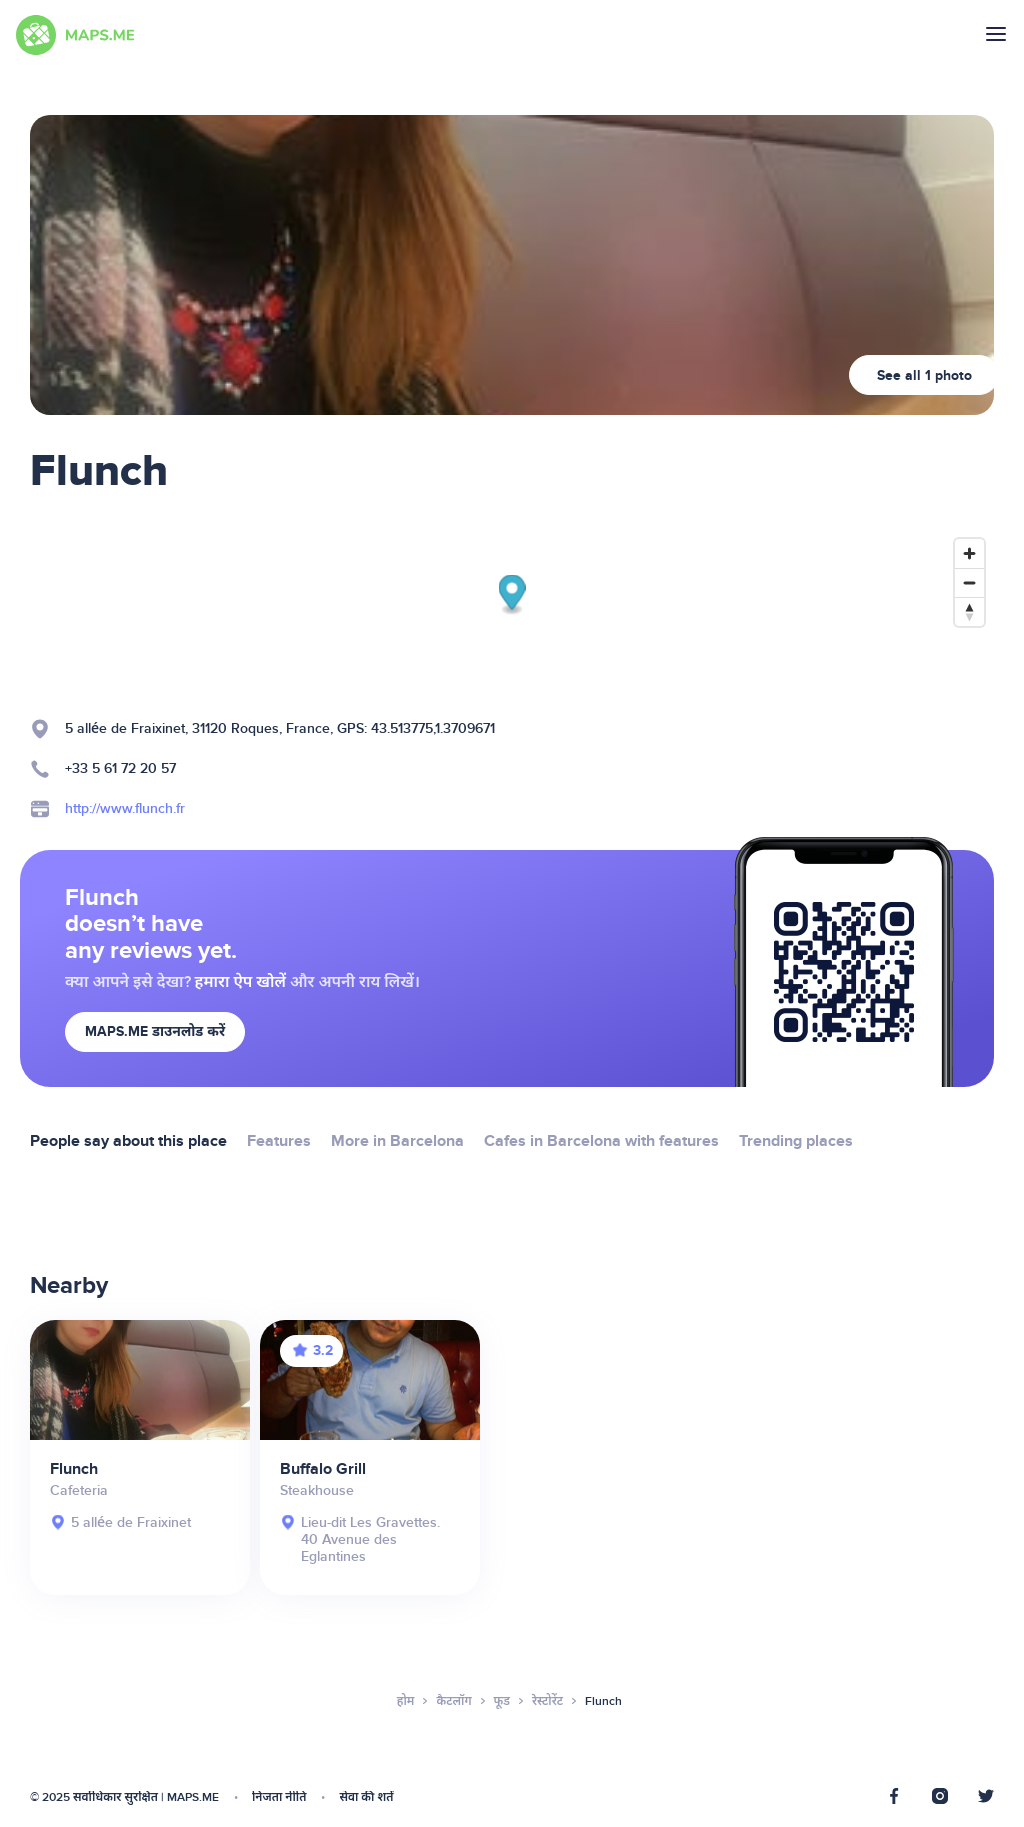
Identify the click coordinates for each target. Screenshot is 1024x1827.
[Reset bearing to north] (969, 611)
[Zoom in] (969, 553)
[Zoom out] (969, 582)
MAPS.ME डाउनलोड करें (155, 1031)
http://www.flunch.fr (125, 808)
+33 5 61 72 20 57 (120, 768)
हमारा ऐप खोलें (240, 982)
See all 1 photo (924, 375)
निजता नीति (279, 1797)
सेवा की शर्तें (366, 1797)
